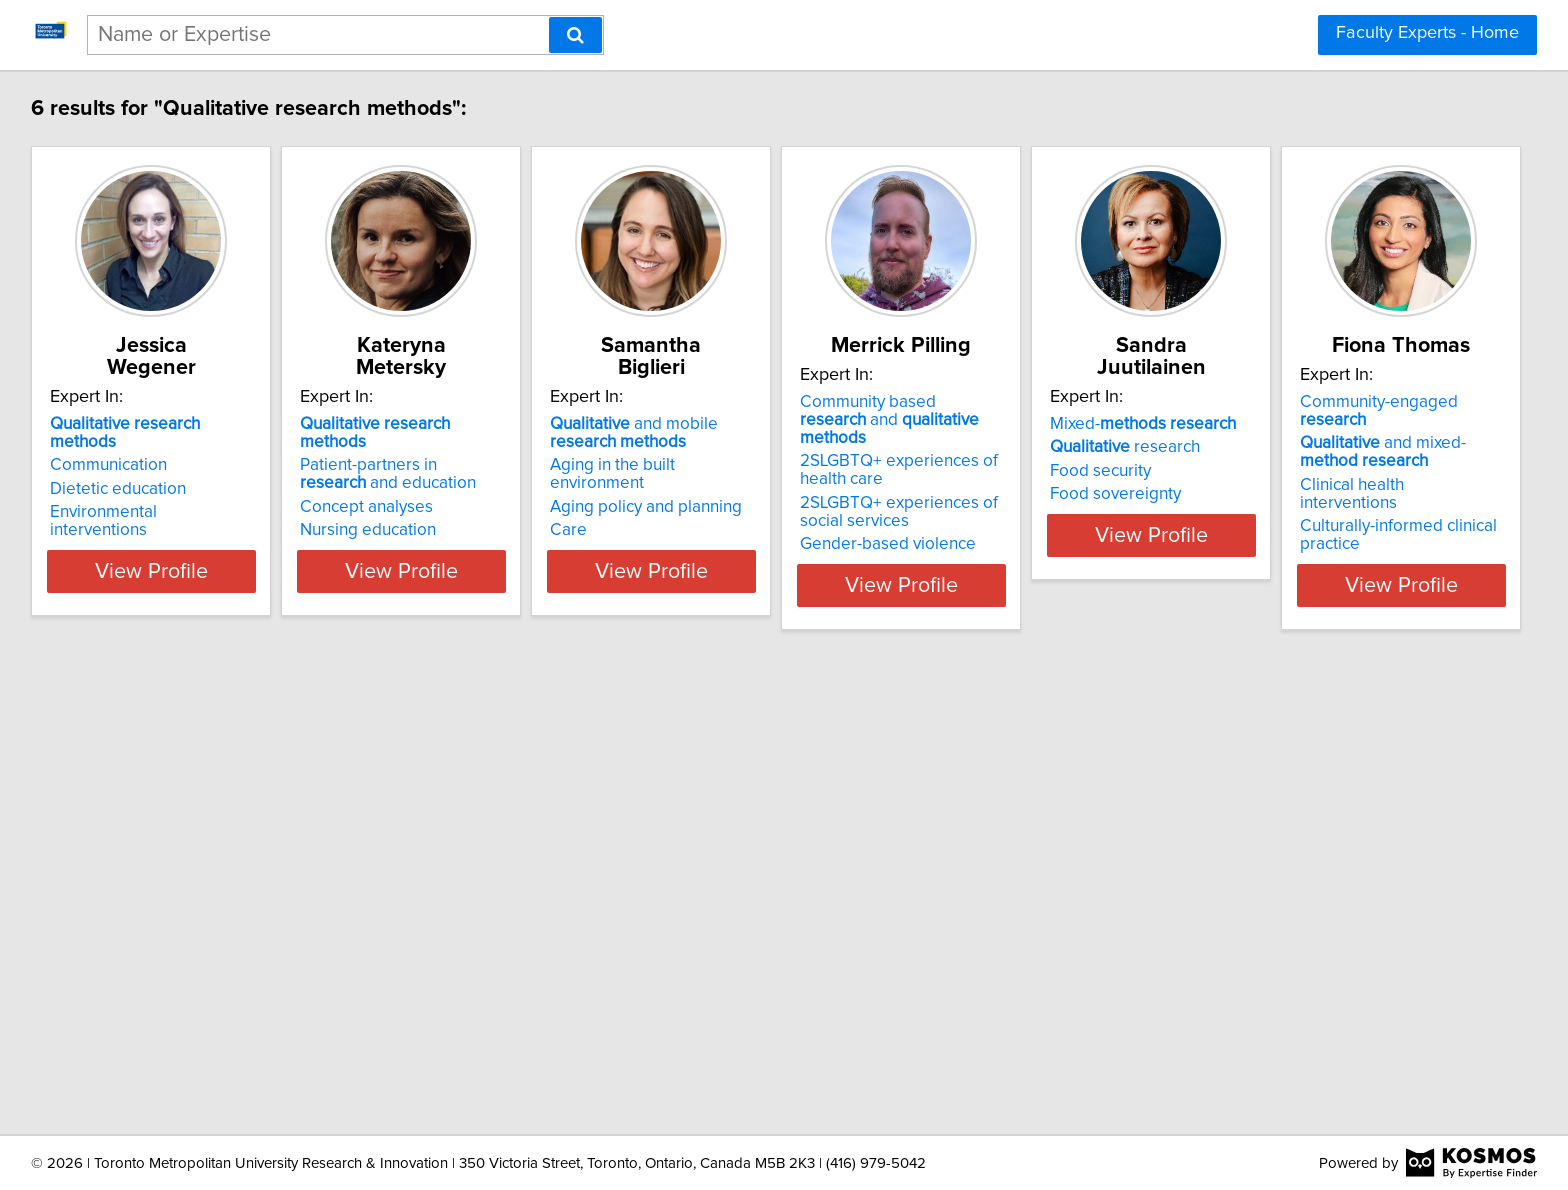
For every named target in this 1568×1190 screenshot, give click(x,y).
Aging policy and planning (749, 467)
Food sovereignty (1318, 472)
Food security (1303, 449)
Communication (111, 425)
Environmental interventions (157, 472)
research (1328, 425)
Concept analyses (419, 467)
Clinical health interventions (155, 943)
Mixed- (1346, 402)
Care (671, 490)
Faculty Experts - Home (1427, 33)
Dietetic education (121, 449)
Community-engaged (167, 878)
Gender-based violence (1041, 526)
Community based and (1072, 411)
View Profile (179, 567)
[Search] (575, 35)
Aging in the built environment (764, 443)
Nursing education (421, 490)
